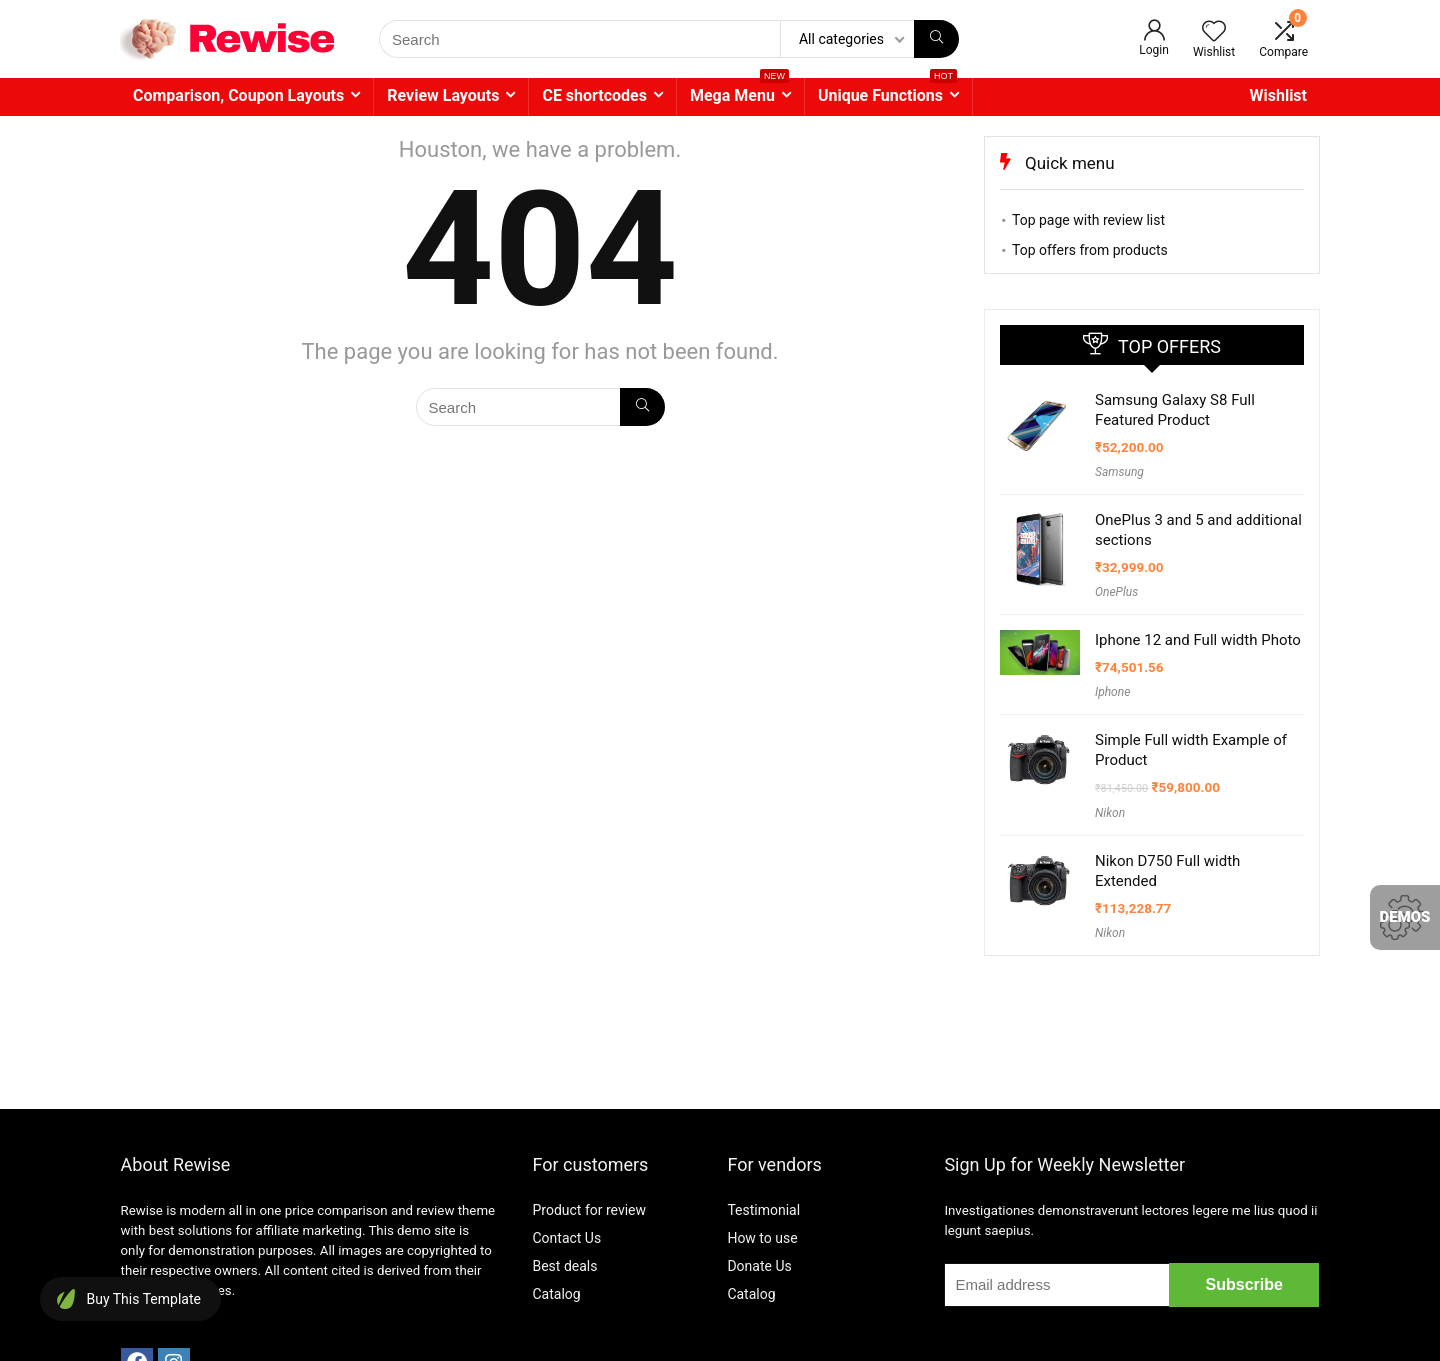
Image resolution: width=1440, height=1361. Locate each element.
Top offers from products (1090, 250)
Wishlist (1278, 95)
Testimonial (763, 1210)
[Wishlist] (1214, 33)
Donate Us (759, 1266)
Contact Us (566, 1238)
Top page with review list (1088, 220)
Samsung (1119, 472)
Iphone (1112, 692)
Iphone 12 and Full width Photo (1198, 640)
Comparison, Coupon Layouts (238, 95)
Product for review (589, 1210)
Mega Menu (739, 91)
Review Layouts (443, 95)
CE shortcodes (594, 95)
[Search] (936, 39)
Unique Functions (887, 91)
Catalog (556, 1294)
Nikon (1110, 813)
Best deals (564, 1266)
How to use (762, 1238)
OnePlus (1116, 592)
